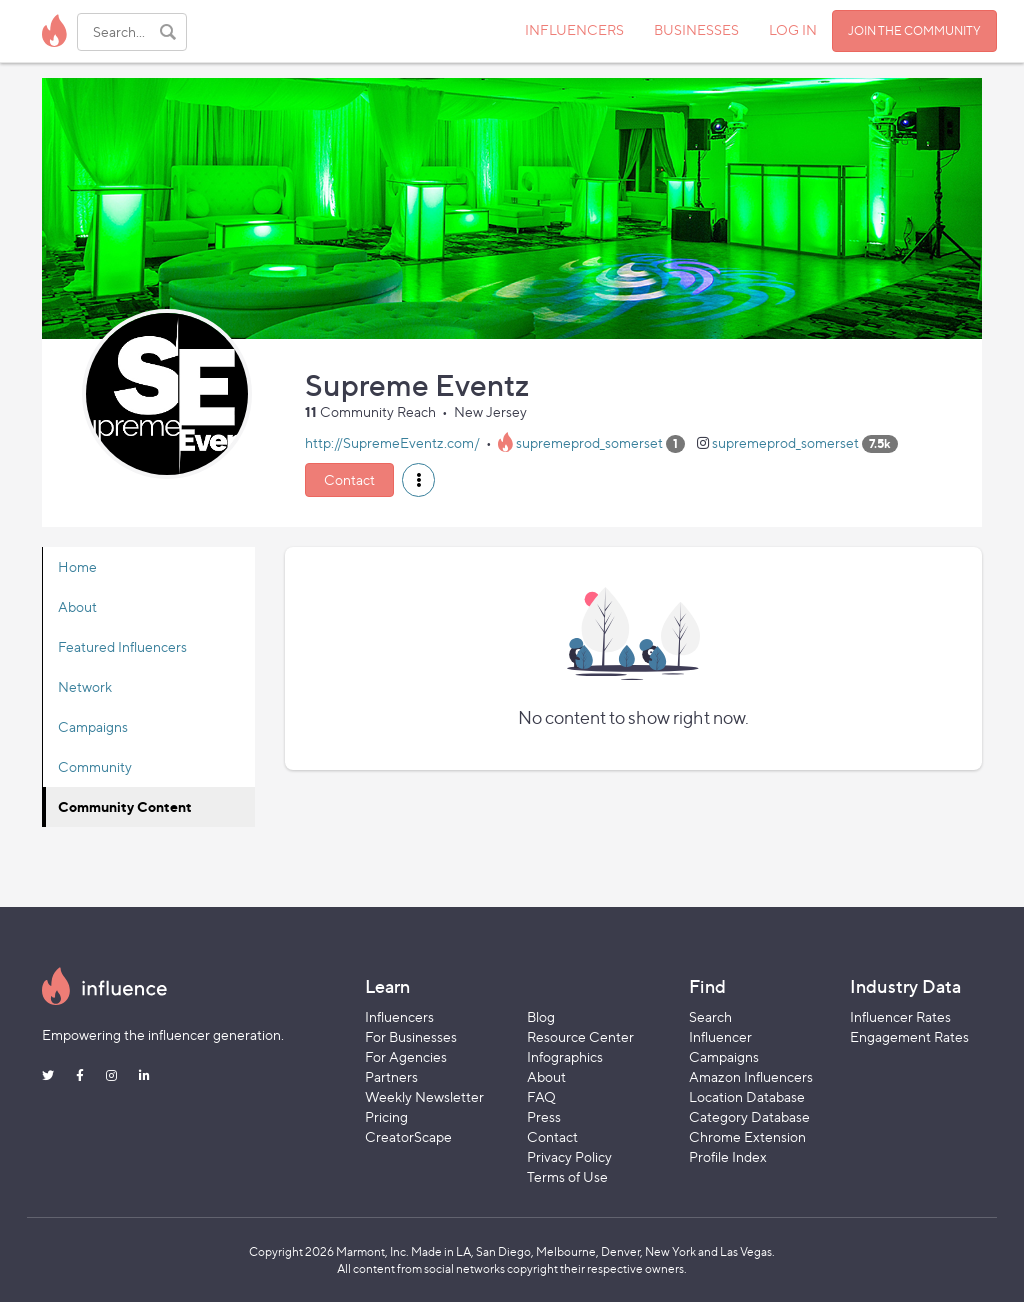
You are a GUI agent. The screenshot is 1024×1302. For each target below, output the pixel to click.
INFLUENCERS (574, 29)
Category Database (749, 1116)
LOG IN (793, 29)
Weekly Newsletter (424, 1096)
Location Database (747, 1096)
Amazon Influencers (751, 1076)
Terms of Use (567, 1176)
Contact (349, 479)
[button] (418, 480)
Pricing (386, 1116)
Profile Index (728, 1156)
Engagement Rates (909, 1036)
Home (77, 566)
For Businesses (411, 1036)
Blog (541, 1016)
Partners (391, 1076)
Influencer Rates (900, 1016)
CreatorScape (408, 1136)
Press (544, 1116)
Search (710, 1016)
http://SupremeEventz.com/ (392, 442)
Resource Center (580, 1036)
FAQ (541, 1096)
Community (95, 766)
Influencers (399, 1016)
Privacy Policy (569, 1156)
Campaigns (93, 726)
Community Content (125, 806)
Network (85, 686)
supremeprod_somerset (589, 442)
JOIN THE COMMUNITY (914, 30)
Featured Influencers (122, 646)
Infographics (565, 1056)
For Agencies (406, 1056)
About (77, 606)
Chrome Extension (747, 1136)
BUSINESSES (696, 29)
